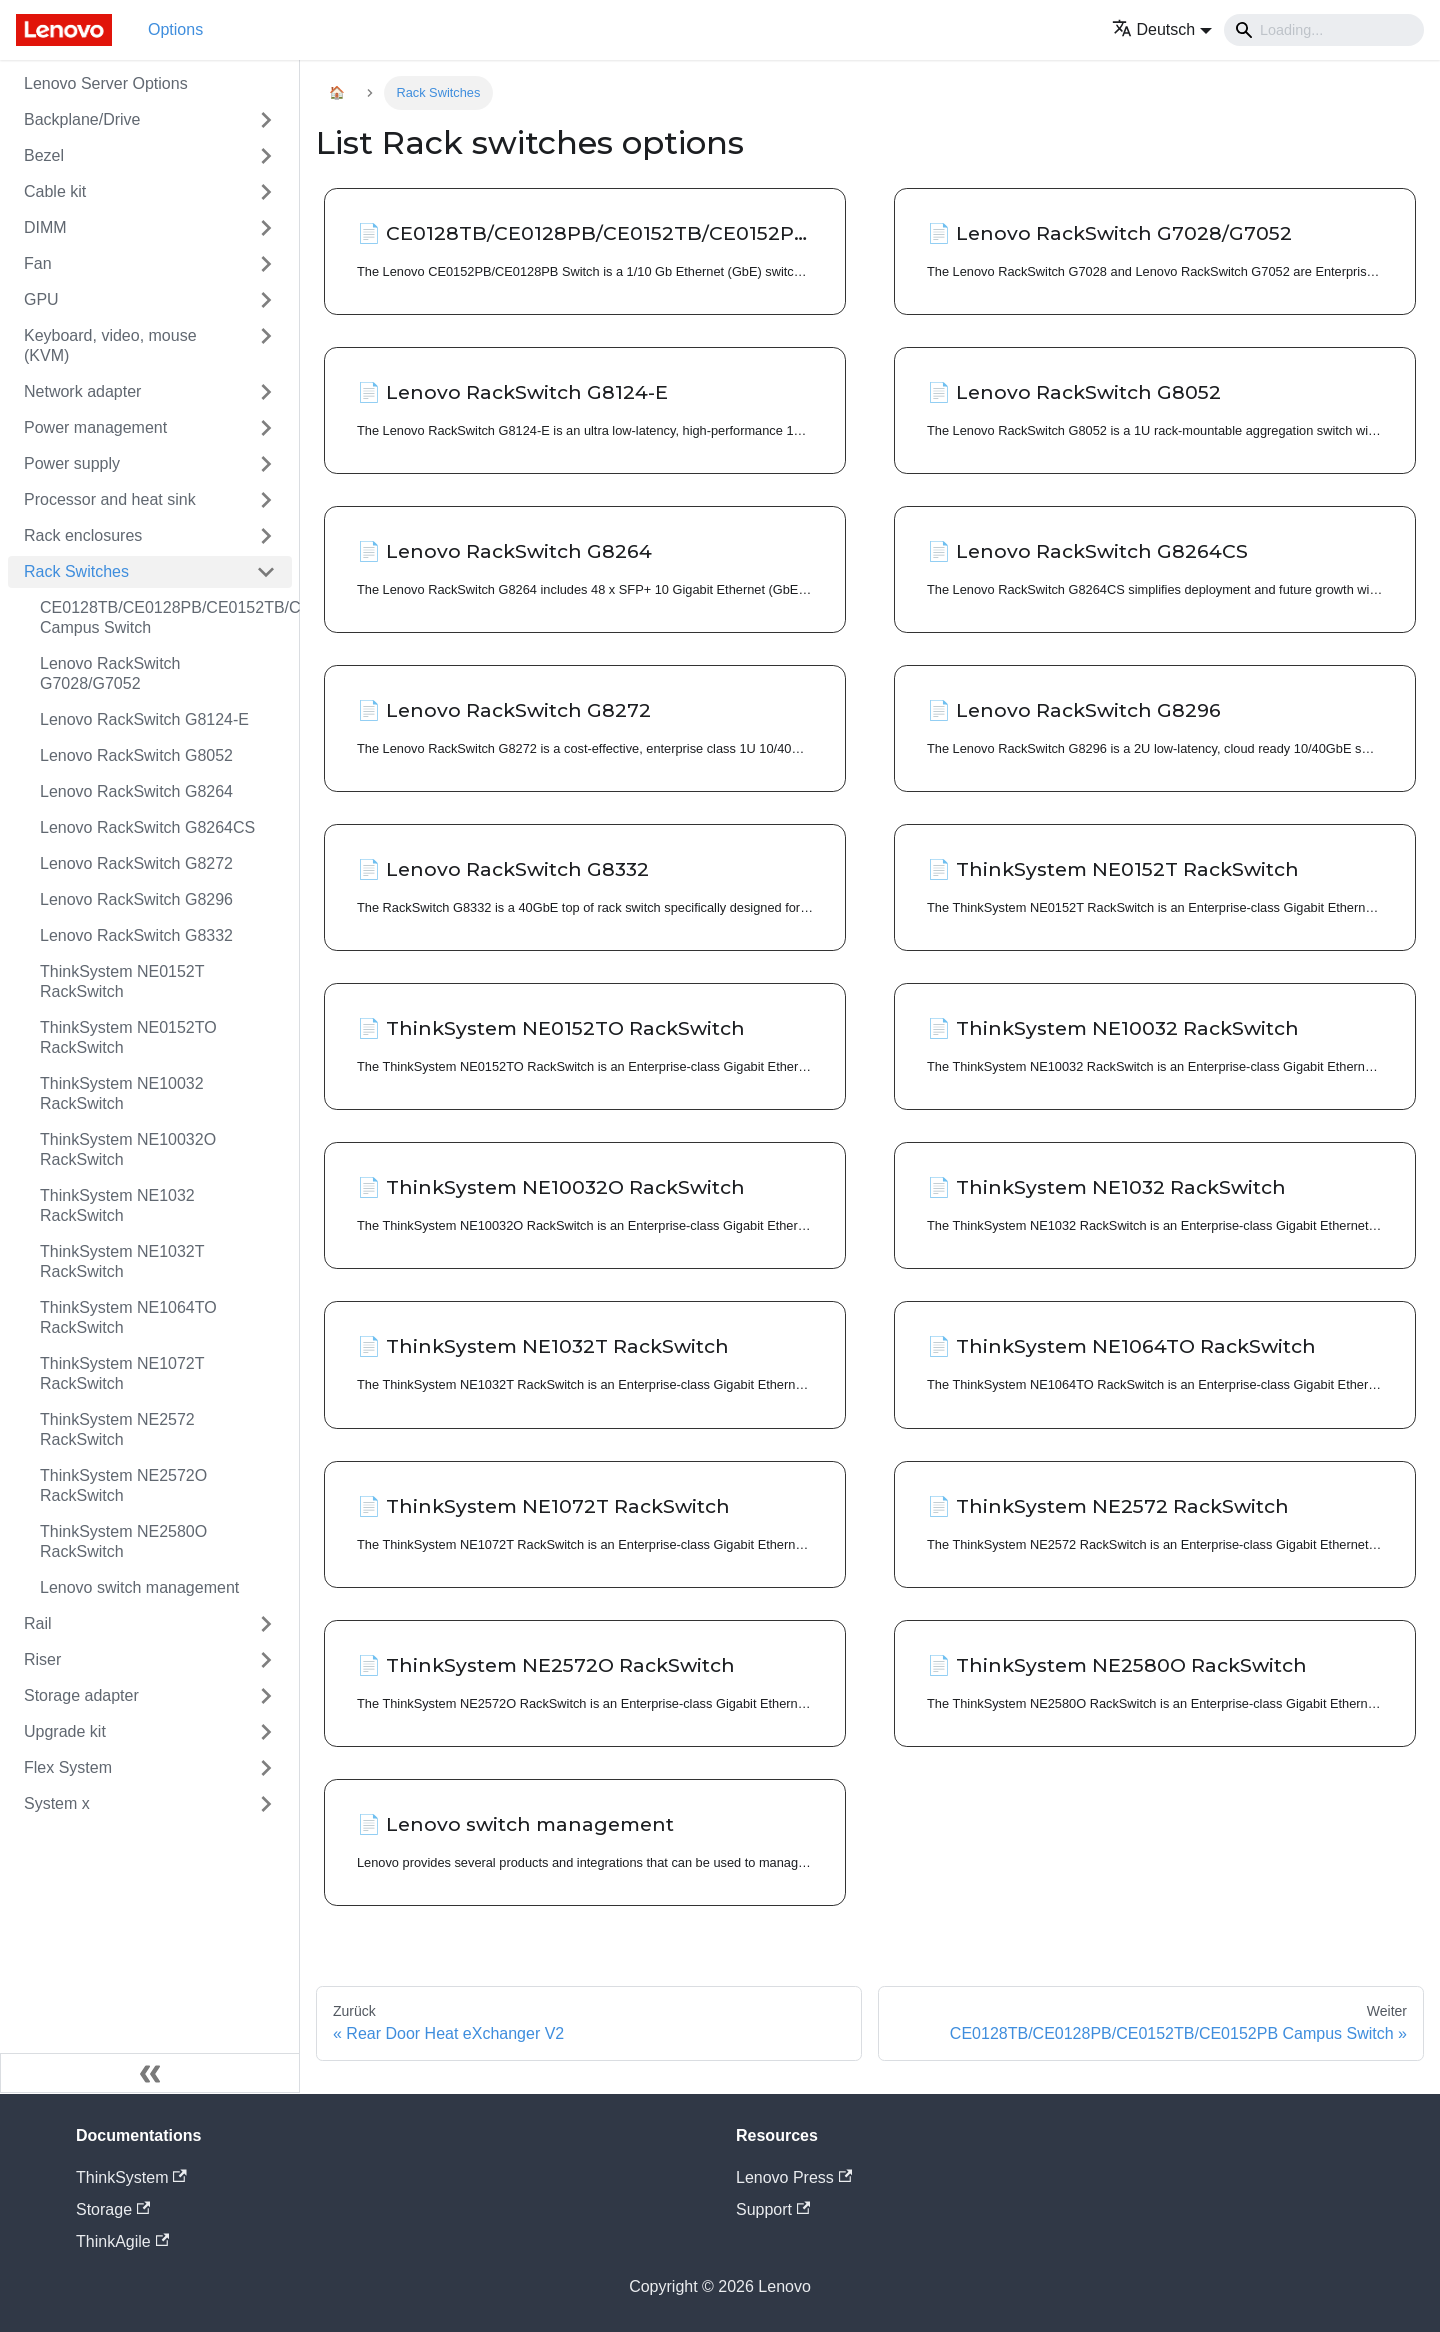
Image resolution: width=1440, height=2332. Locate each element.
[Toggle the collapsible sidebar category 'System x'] (266, 1804)
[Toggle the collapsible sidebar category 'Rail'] (266, 1624)
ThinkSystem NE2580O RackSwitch (123, 1541)
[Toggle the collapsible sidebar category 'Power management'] (266, 428)
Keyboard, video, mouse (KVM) (110, 345)
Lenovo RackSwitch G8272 (136, 863)
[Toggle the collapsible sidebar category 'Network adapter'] (266, 392)
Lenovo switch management (139, 1587)
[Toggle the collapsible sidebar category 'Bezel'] (266, 156)
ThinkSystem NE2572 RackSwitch (117, 1429)
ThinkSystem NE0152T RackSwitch (122, 981)
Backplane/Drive (82, 119)
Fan (38, 263)
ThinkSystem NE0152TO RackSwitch (128, 1037)
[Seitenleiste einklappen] (150, 2073)
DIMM (45, 227)
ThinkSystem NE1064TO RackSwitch (128, 1317)
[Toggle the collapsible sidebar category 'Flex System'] (266, 1768)
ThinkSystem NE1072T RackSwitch (122, 1373)
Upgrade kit (65, 1731)
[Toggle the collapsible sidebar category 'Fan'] (266, 264)
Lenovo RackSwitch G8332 (136, 935)
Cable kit (55, 191)
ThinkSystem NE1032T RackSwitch (122, 1261)
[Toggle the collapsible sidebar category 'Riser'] (266, 1660)
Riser (42, 1659)
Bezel (44, 155)
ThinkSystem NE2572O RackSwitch (123, 1485)
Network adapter (82, 391)
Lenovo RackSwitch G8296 (136, 899)
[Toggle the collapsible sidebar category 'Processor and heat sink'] (266, 500)
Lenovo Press (794, 2177)
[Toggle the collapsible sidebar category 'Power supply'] (266, 464)
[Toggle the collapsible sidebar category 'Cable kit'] (266, 192)
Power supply (72, 463)
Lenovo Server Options (106, 83)
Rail (38, 1623)
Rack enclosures (83, 535)
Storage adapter (81, 1695)
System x (57, 1803)
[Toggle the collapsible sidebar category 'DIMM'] (266, 228)
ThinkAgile (122, 2241)
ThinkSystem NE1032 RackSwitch (117, 1205)
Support (773, 2209)
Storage (113, 2209)
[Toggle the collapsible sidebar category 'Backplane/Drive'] (266, 120)
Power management (95, 427)
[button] (1162, 29)
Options (175, 29)
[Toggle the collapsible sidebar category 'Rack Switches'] (266, 572)
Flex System (68, 1767)
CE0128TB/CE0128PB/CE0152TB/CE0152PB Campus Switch (166, 617)
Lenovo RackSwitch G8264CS (147, 827)
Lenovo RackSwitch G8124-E (144, 719)
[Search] (1324, 30)
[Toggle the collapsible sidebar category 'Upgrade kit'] (266, 1732)
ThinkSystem (131, 2177)
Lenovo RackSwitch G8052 (136, 755)
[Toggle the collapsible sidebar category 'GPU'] (266, 300)
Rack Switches (76, 571)
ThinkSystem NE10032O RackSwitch (128, 1149)
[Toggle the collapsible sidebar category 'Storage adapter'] (266, 1696)
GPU (41, 299)
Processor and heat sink (110, 499)
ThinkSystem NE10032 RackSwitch (122, 1093)
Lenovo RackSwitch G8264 (136, 791)
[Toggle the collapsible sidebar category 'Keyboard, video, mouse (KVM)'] (266, 346)
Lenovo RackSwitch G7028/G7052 (110, 673)
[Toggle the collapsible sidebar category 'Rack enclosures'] (266, 536)
